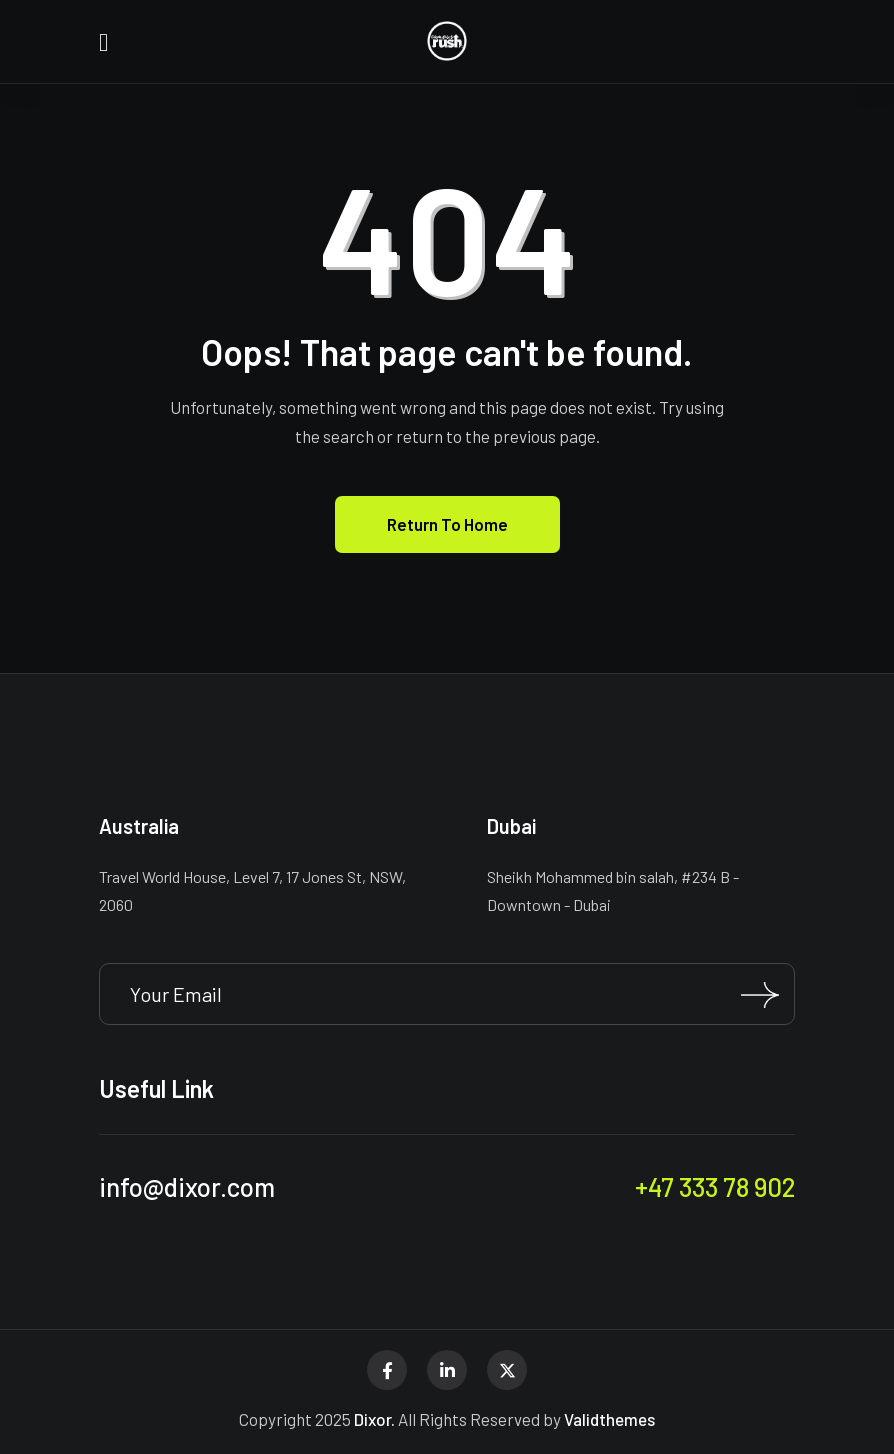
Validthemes (609, 1419)
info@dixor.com (187, 1186)
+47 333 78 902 (715, 1186)
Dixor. (374, 1419)
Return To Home (447, 524)
